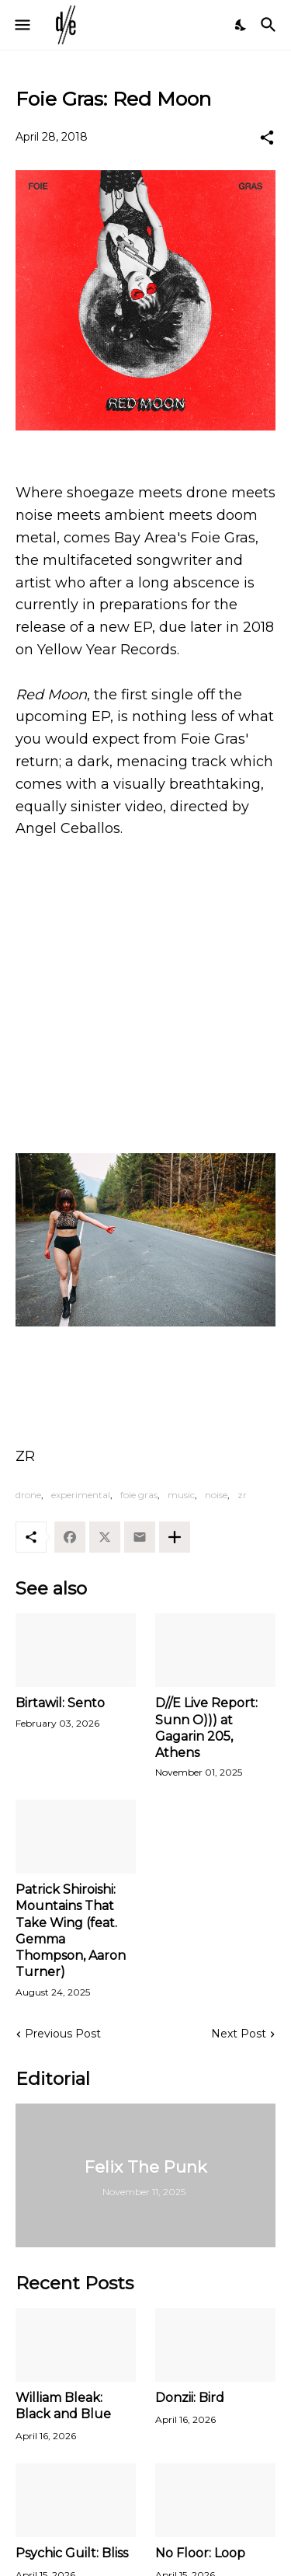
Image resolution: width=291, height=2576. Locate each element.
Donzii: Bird (189, 2397)
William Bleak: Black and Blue (63, 2405)
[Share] (266, 137)
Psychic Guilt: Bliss (72, 2553)
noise (216, 1495)
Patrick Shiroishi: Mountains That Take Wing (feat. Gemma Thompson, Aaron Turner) (71, 1930)
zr (242, 1495)
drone (28, 1495)
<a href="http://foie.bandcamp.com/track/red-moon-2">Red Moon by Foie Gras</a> (145, 1099)
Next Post (238, 2034)
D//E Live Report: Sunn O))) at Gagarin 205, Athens (206, 1728)
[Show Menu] (21, 25)
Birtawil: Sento (60, 1703)
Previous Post (63, 2034)
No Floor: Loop (200, 2553)
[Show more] (174, 1537)
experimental (80, 1495)
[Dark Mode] (241, 25)
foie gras (139, 1495)
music (181, 1495)
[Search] (270, 25)
